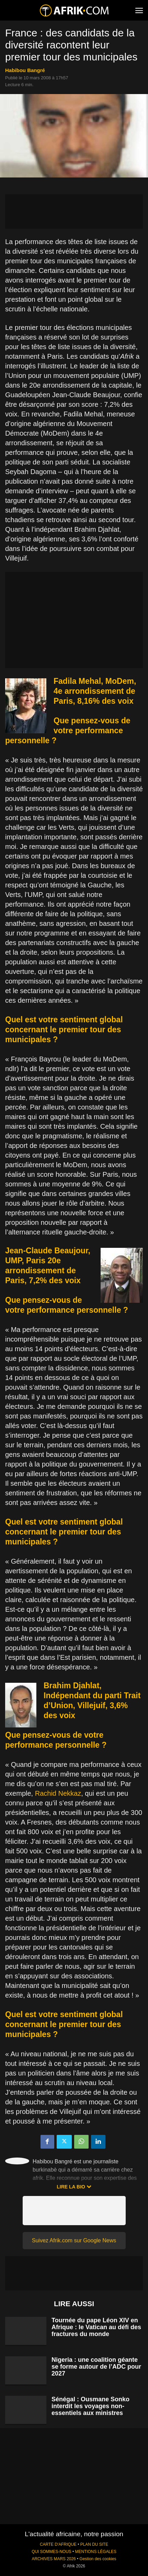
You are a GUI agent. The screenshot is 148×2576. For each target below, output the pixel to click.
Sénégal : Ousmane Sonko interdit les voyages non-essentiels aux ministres (90, 2406)
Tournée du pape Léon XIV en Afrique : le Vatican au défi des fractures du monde (96, 2327)
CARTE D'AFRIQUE (58, 2544)
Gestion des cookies (97, 2558)
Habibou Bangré (25, 70)
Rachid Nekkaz (58, 1793)
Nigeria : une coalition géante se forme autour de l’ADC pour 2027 (96, 2366)
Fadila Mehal (77, 681)
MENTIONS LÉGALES (95, 2551)
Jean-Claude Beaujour (46, 1250)
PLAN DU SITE (94, 2544)
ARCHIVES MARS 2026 (54, 2558)
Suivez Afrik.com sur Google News (74, 2240)
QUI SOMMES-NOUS (51, 2551)
